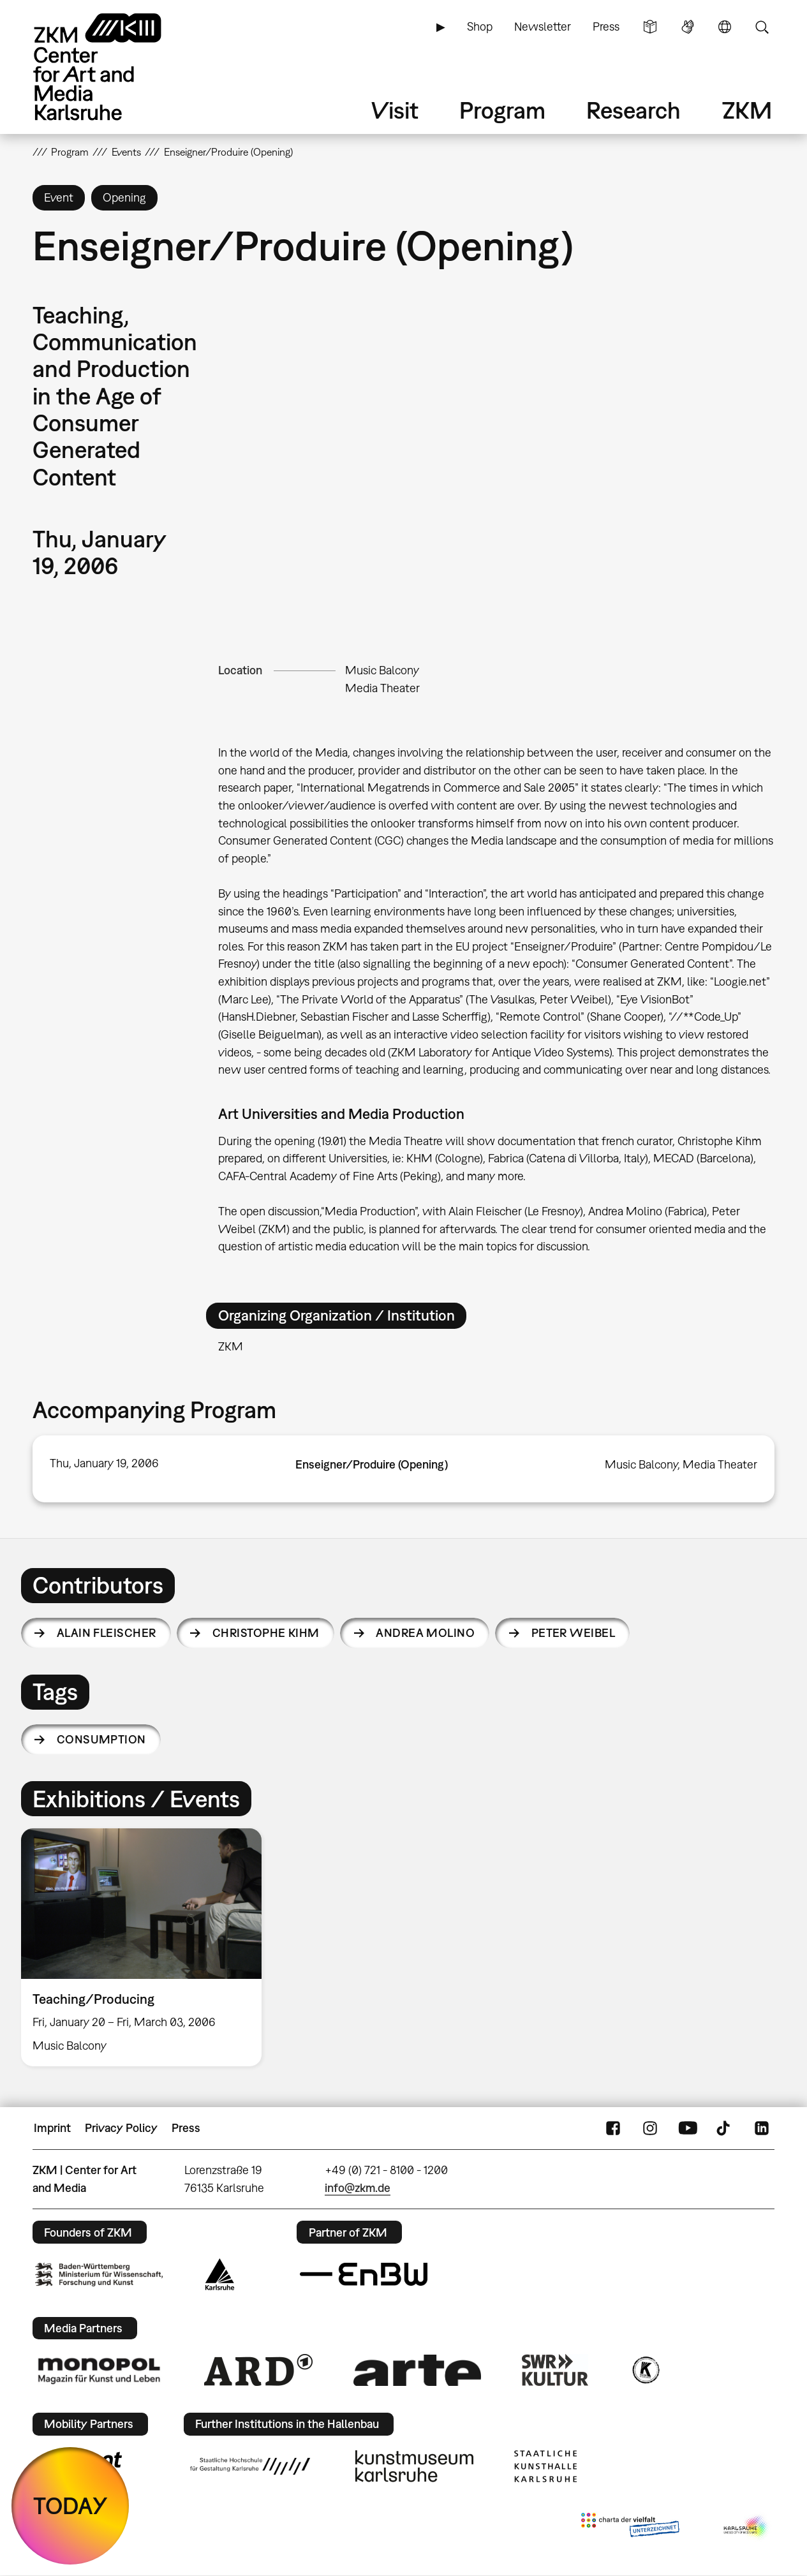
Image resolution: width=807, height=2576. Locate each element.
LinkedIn (761, 2128)
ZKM (747, 110)
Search (761, 26)
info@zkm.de (357, 2188)
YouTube (687, 2128)
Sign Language (687, 26)
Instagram (650, 2128)
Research (633, 110)
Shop (479, 26)
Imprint (52, 2128)
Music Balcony (382, 670)
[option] (147, 1947)
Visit (394, 110)
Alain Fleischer (106, 1633)
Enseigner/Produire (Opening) (371, 1464)
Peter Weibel (573, 1633)
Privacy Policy (121, 2128)
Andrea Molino (425, 1633)
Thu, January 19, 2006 (104, 1463)
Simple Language (650, 26)
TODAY (70, 2505)
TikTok (724, 2128)
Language (724, 26)
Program (502, 110)
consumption (101, 1739)
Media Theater (382, 688)
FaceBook (613, 2128)
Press (606, 26)
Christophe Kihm (266, 1633)
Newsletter (542, 26)
